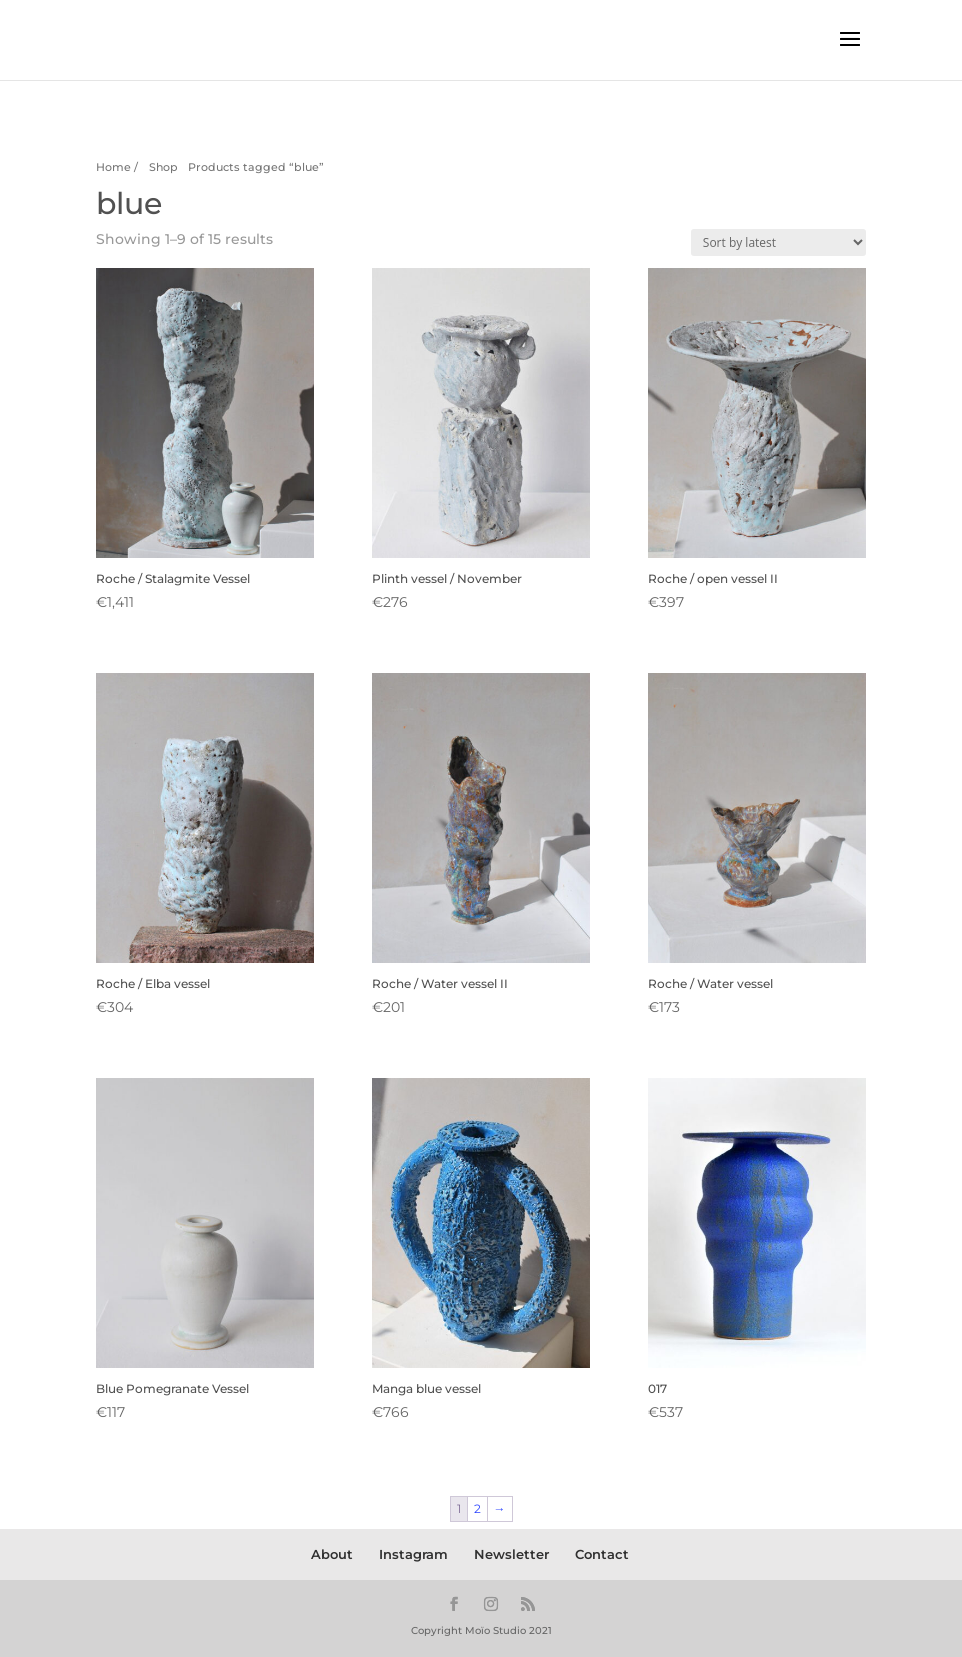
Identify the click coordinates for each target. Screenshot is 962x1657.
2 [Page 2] (477, 1508)
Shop (163, 167)
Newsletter (511, 1554)
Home (113, 167)
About (332, 1554)
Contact (602, 1554)
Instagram (413, 1554)
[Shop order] (778, 242)
